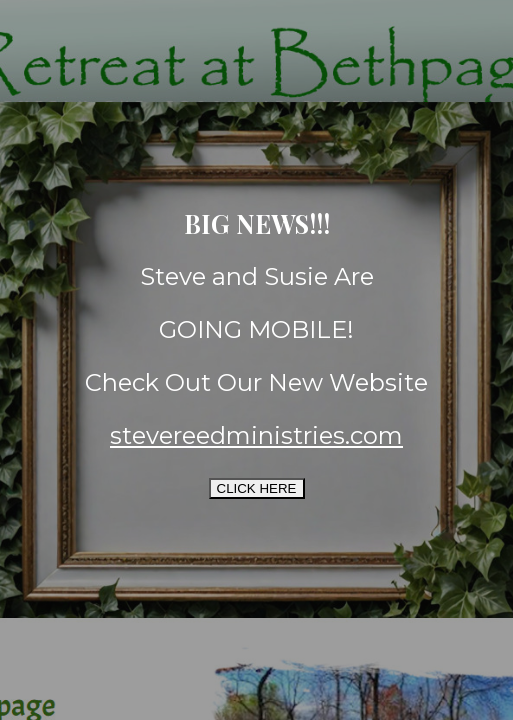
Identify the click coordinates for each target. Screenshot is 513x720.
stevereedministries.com (256, 435)
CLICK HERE (257, 488)
